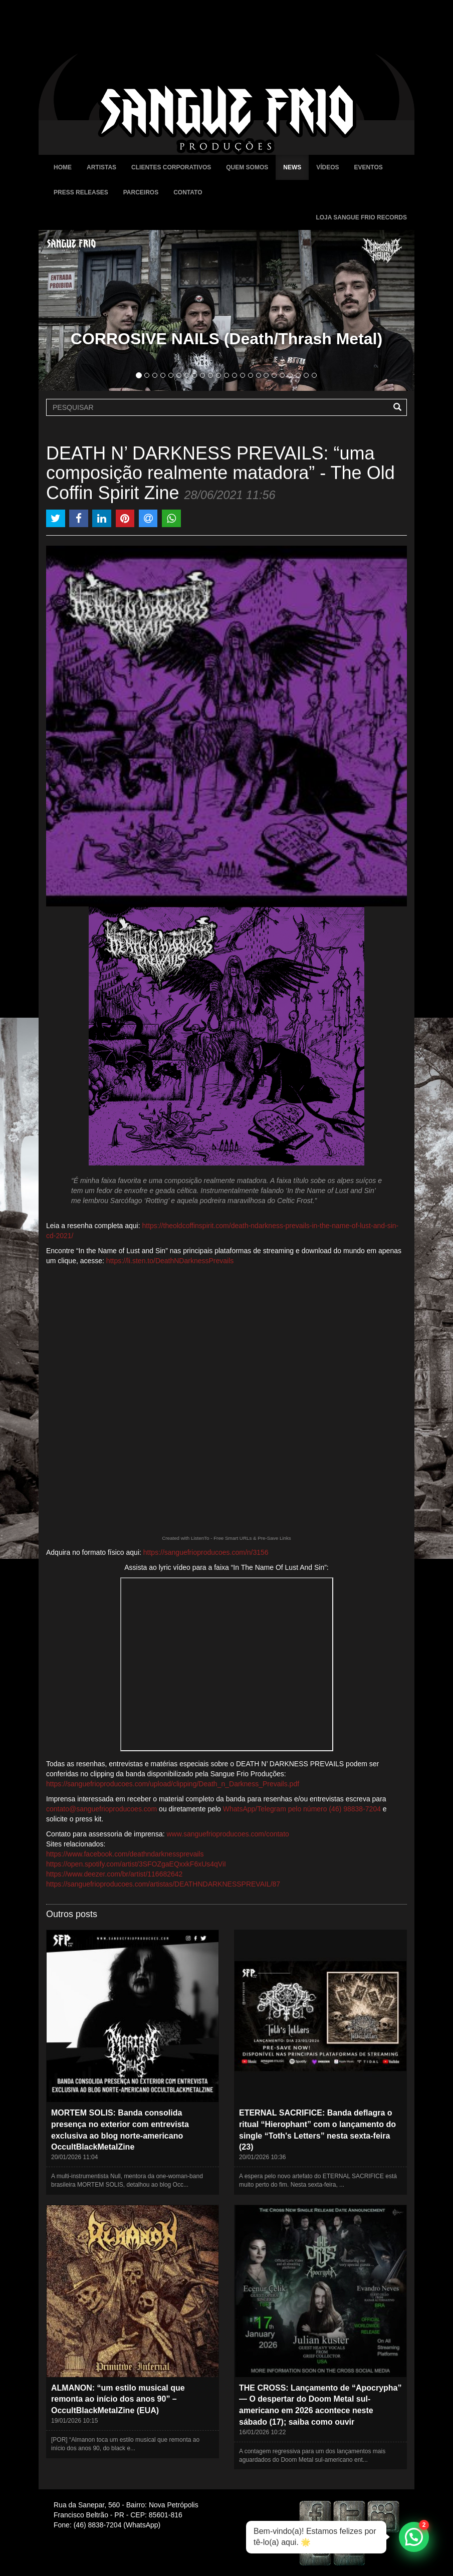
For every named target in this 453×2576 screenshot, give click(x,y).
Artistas (101, 167)
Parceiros (140, 192)
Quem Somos (247, 167)
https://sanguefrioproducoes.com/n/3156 (206, 1552)
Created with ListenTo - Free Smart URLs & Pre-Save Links (226, 1538)
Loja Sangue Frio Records (361, 217)
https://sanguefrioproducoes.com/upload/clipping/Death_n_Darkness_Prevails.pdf (172, 1784)
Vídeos (327, 167)
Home (63, 167)
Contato (187, 192)
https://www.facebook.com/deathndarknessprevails (124, 1854)
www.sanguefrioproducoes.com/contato (227, 1834)
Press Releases (81, 192)
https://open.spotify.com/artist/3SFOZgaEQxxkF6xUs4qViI (136, 1864)
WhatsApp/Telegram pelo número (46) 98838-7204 (302, 1809)
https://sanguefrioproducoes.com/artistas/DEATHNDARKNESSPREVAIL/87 (163, 1884)
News (292, 167)
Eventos (368, 167)
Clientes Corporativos (171, 167)
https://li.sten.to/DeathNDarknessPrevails (170, 1261)
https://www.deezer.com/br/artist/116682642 (114, 1874)
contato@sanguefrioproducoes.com (101, 1809)
